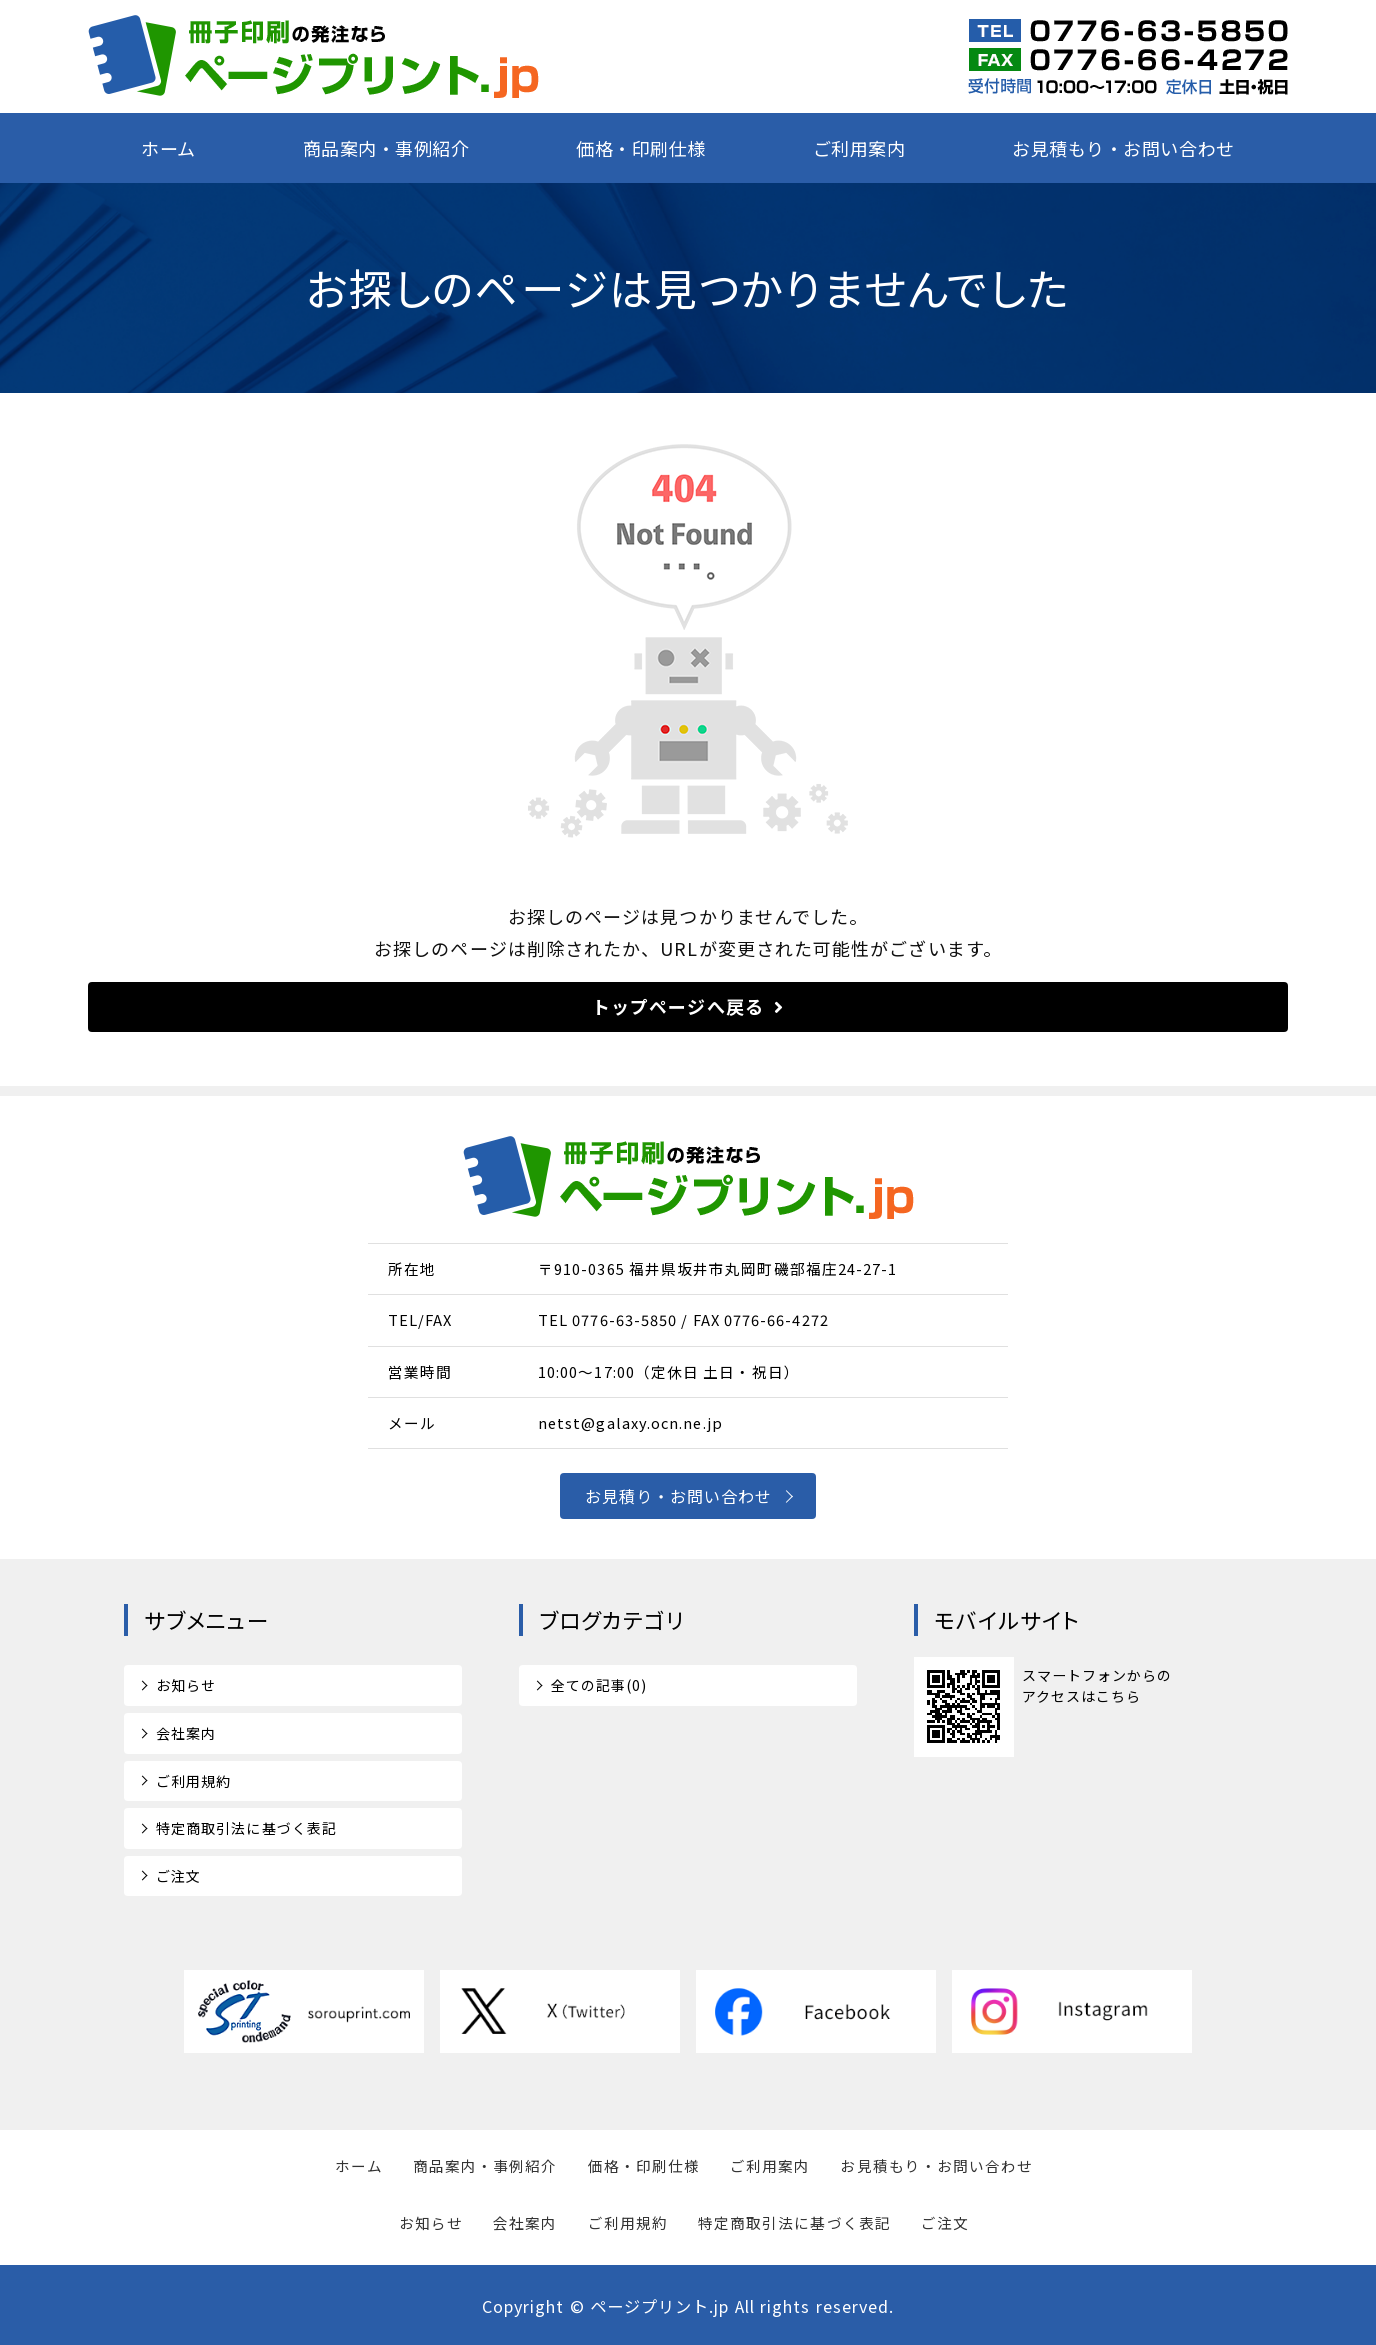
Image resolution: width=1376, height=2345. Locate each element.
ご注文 (178, 1876)
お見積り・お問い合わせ (679, 1496)
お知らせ (186, 1685)
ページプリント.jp (660, 2306)
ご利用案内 (859, 148)
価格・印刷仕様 (641, 148)
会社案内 (186, 1733)
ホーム (168, 148)
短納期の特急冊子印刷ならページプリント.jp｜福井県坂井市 (313, 56)
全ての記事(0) (599, 1685)
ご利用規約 (193, 1781)
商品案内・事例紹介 (386, 148)
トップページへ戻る (678, 1006)
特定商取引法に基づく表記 (246, 1828)
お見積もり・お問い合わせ (1123, 148)
